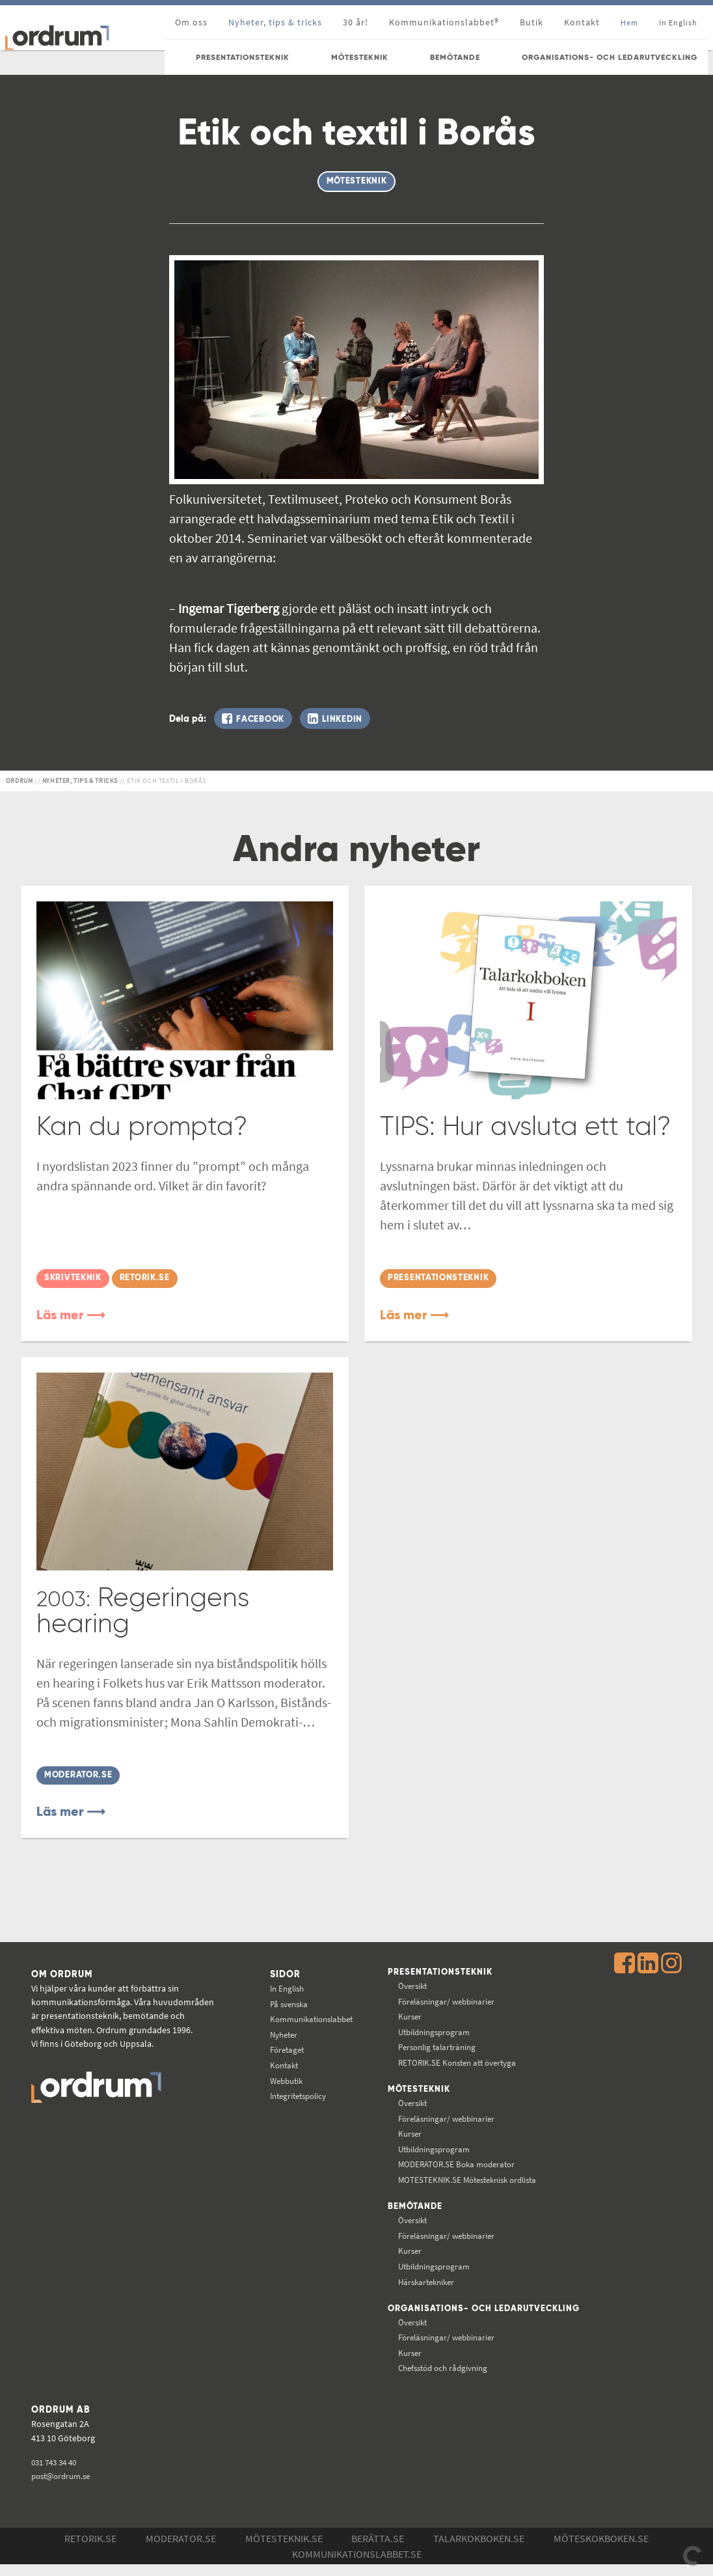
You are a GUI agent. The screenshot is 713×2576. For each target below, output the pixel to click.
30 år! (355, 22)
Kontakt (582, 22)
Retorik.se (90, 2549)
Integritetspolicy (295, 2094)
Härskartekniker (424, 2282)
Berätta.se (377, 2549)
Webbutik (281, 2079)
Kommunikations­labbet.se (357, 2565)
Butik (531, 22)
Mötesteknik (415, 2089)
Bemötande (411, 2207)
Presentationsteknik (437, 1971)
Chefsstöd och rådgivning (442, 2379)
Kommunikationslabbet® (444, 22)
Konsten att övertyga (456, 2062)
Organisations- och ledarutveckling (438, 2315)
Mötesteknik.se (284, 2549)
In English (282, 1987)
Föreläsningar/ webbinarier (445, 2001)
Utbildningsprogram (432, 2031)
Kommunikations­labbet (309, 2017)
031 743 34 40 (57, 2474)
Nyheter (278, 2033)
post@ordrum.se (64, 2487)
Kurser (405, 2015)
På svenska (284, 2002)
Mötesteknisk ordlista (467, 2179)
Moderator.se (181, 2549)
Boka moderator (454, 2165)
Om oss (191, 22)
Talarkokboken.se (478, 2549)
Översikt (409, 1985)
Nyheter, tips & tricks (275, 22)
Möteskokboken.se (601, 2549)
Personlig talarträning (435, 2046)
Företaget (282, 2048)
